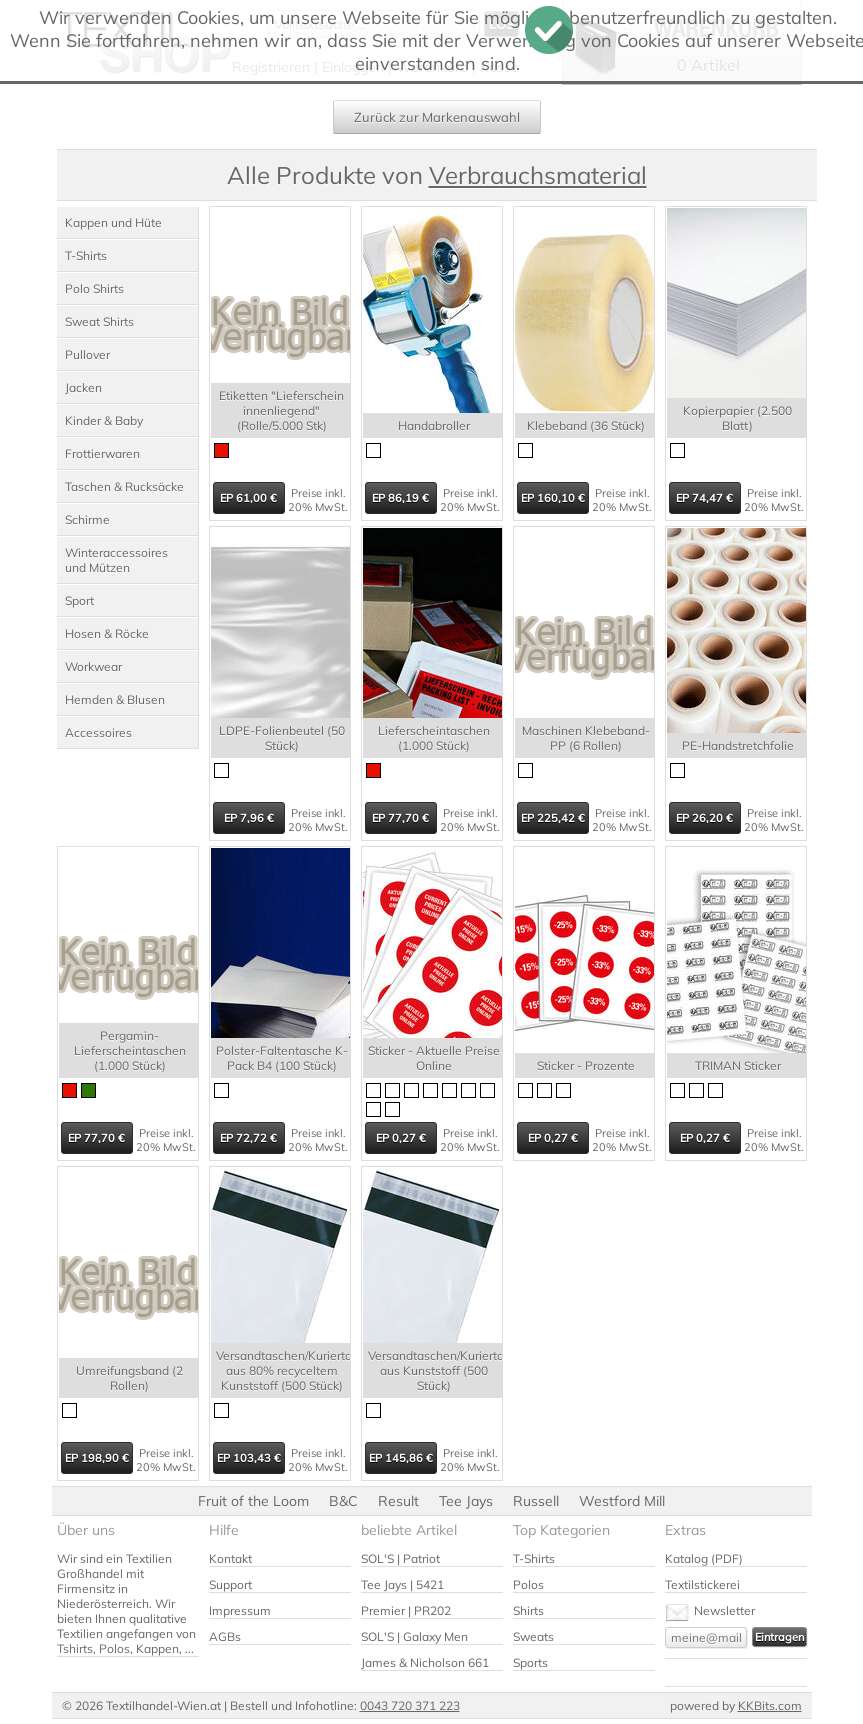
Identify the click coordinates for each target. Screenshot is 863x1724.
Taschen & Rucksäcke (124, 486)
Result (398, 1501)
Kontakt (230, 1558)
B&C (343, 1501)
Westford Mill (622, 1501)
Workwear (93, 666)
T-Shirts (86, 255)
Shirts (528, 1610)
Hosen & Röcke (107, 633)
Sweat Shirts (99, 321)
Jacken (83, 387)
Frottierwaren (102, 453)
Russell (536, 1501)
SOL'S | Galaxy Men (414, 1636)
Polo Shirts (94, 288)
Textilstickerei (702, 1584)
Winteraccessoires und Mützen (116, 560)
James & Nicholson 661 (425, 1662)
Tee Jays (466, 1501)
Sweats (533, 1636)
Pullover (87, 354)
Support (230, 1584)
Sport (79, 600)
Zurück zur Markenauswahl (437, 117)
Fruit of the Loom (253, 1501)
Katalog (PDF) (704, 1558)
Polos (528, 1584)
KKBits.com (770, 1705)
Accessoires (98, 732)
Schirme (87, 519)
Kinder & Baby (104, 420)
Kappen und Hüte (113, 222)
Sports (530, 1662)
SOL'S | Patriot (400, 1558)
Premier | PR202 (406, 1610)
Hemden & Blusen (115, 699)
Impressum (240, 1610)
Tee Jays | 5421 (402, 1584)
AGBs (225, 1636)
